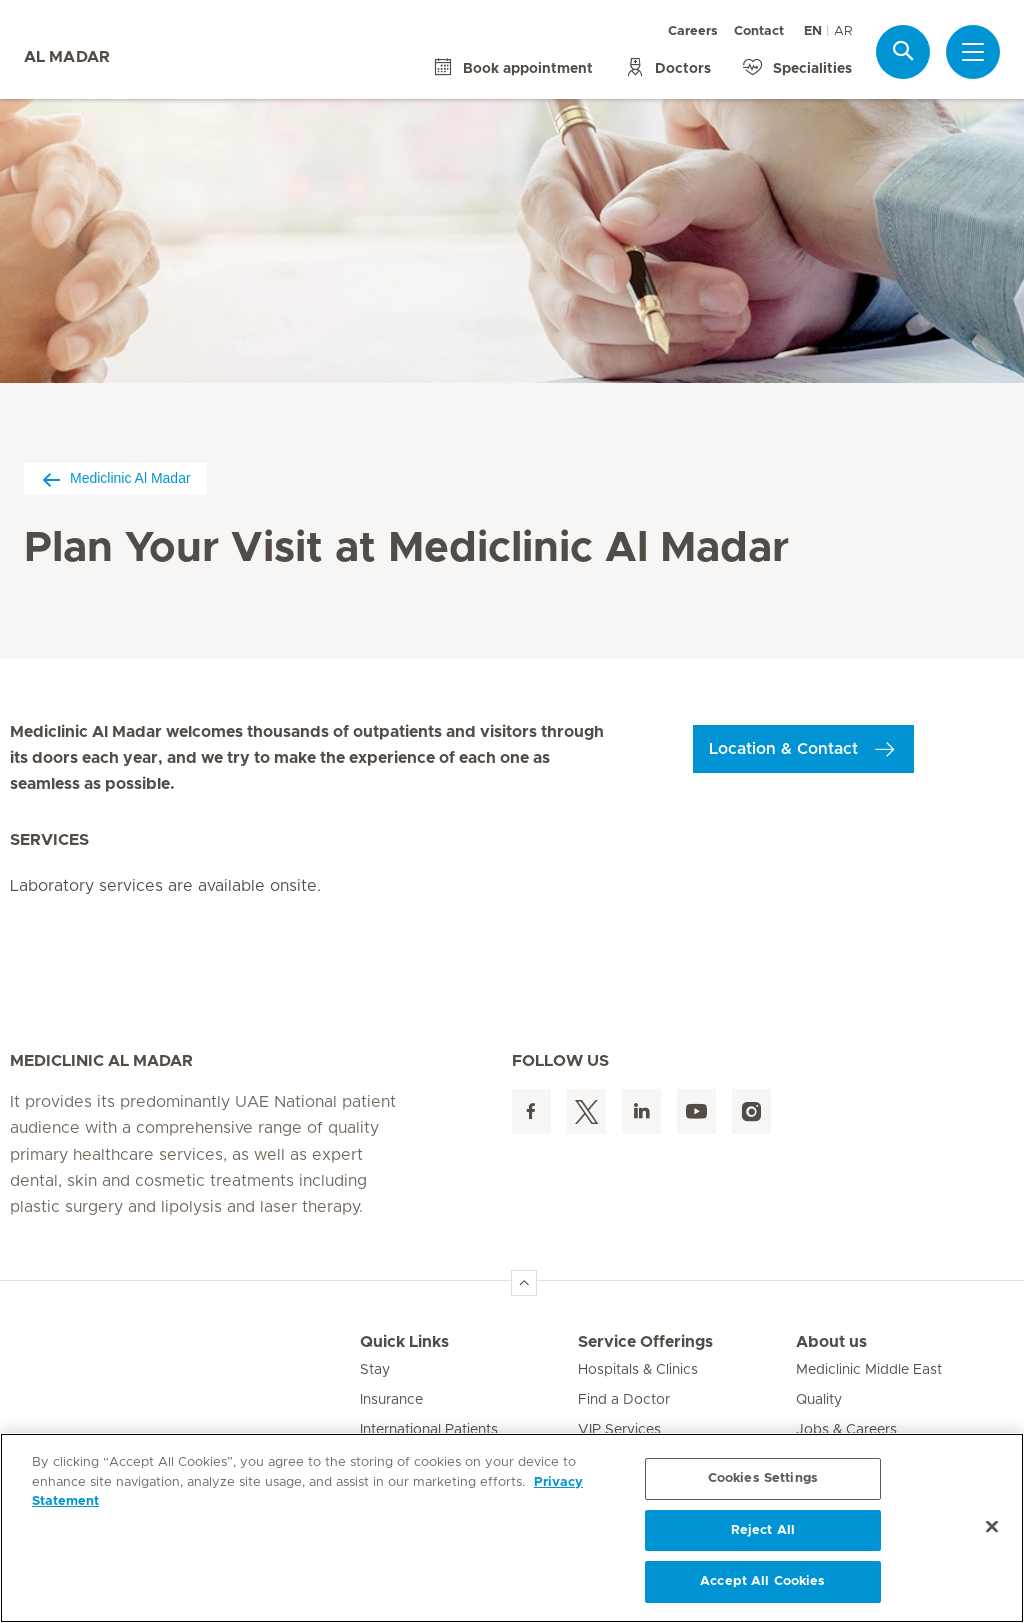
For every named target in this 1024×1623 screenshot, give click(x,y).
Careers (693, 31)
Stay (375, 1370)
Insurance (391, 1400)
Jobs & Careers (846, 1430)
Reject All (763, 1530)
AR (843, 31)
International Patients (429, 1430)
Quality (819, 1400)
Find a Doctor (624, 1400)
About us (831, 1342)
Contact (759, 31)
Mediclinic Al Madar (115, 478)
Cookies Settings (763, 1478)
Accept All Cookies (762, 1581)
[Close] (992, 1527)
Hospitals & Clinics (638, 1370)
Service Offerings (645, 1342)
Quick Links (404, 1342)
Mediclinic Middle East (869, 1370)
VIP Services (619, 1430)
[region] (512, 1528)
